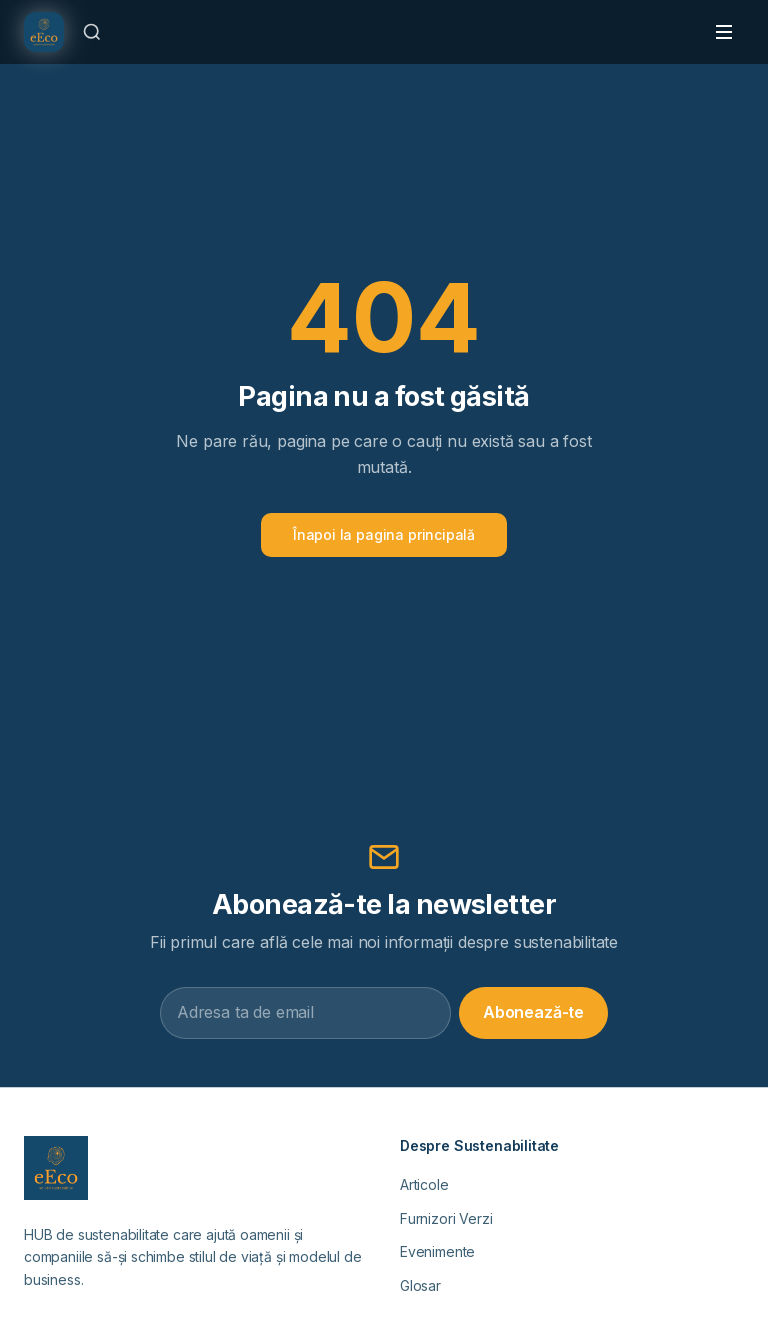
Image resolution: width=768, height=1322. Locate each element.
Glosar (420, 1285)
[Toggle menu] (724, 32)
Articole (424, 1184)
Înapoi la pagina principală (384, 534)
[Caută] (92, 32)
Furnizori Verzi (446, 1218)
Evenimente (437, 1251)
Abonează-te (533, 1012)
